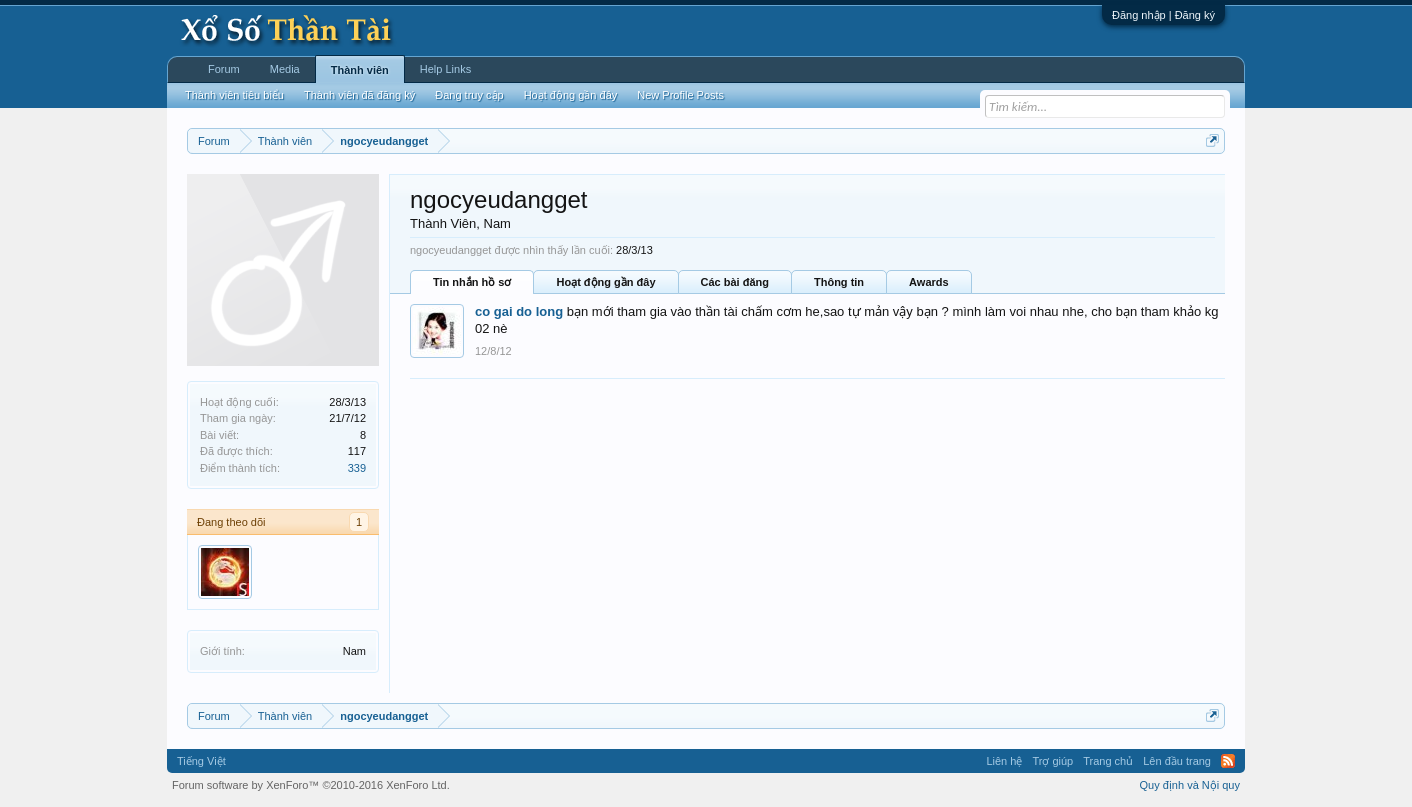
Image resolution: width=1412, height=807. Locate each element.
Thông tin (839, 282)
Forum (224, 69)
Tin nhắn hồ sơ (472, 282)
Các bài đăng (735, 282)
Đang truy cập (469, 95)
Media (285, 69)
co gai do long (519, 311)
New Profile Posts (680, 95)
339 (357, 468)
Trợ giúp (1052, 761)
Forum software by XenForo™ (311, 785)
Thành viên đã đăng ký (359, 95)
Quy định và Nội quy (1190, 785)
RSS (1228, 761)
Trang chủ (1108, 761)
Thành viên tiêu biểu (234, 95)
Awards (929, 282)
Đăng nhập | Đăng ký (1163, 15)
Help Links (445, 69)
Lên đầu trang (1177, 761)
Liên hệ (1004, 761)
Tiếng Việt (201, 761)
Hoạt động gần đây (605, 282)
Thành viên (360, 70)
